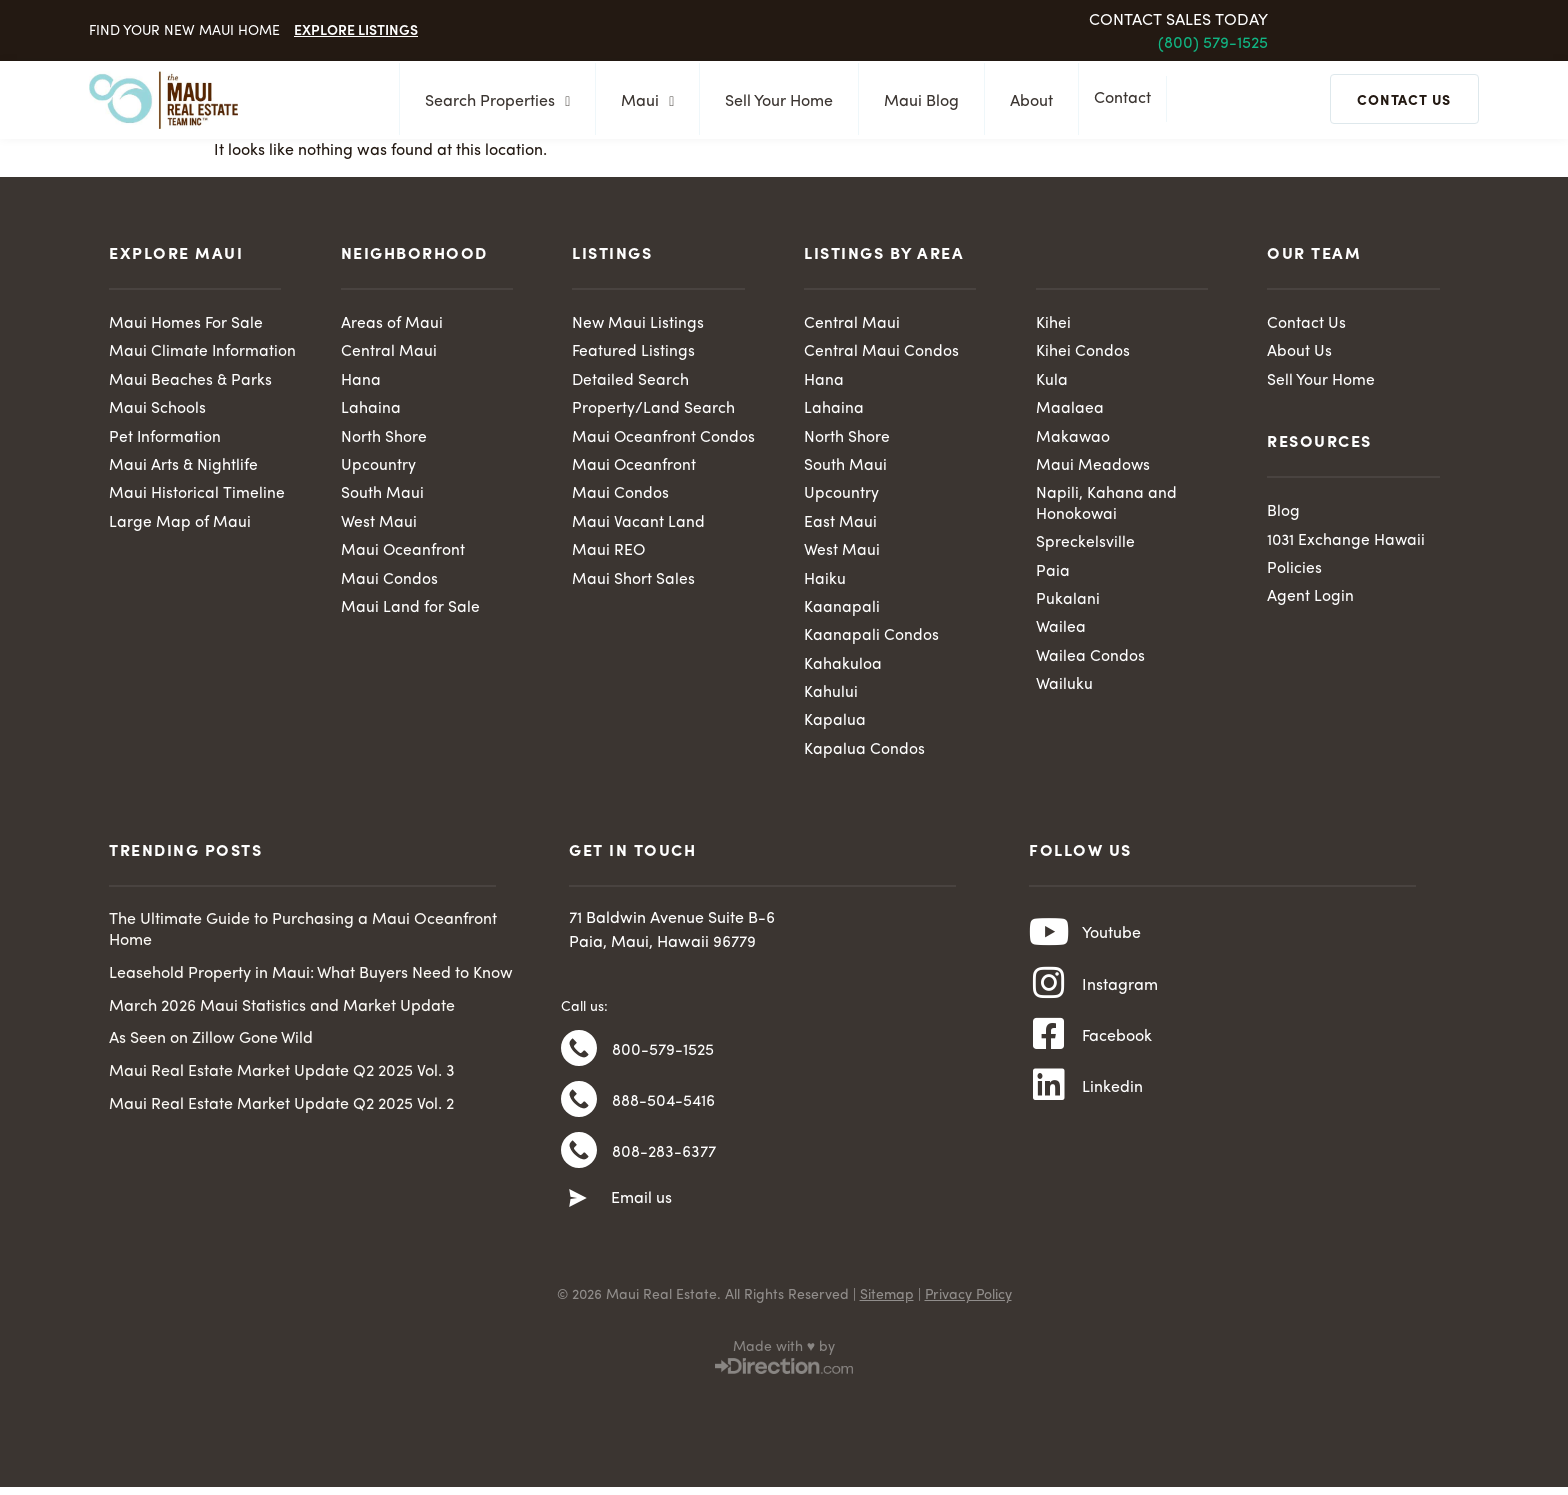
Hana (361, 382)
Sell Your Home (773, 102)
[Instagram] (1049, 997)
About (1025, 102)
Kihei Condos (1083, 353)
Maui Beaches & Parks (191, 382)
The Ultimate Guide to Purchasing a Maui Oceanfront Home (303, 937)
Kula (1052, 382)
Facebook (1117, 1053)
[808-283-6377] (579, 1168)
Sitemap (887, 1313)
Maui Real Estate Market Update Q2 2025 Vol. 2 (281, 1112)
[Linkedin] (1049, 1107)
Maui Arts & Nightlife (184, 468)
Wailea (1061, 633)
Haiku (825, 583)
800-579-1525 (663, 1059)
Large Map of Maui (180, 526)
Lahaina (371, 410)
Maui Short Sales (633, 583)
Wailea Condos (1090, 662)
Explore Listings (356, 29)
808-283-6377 (664, 1169)
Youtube (1111, 943)
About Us (1299, 353)
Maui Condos (389, 583)
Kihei (1053, 324)
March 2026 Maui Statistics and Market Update (282, 1013)
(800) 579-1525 (1213, 44)
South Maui (382, 497)
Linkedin (1112, 1108)
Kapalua (835, 727)
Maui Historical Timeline (197, 497)
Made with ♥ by (784, 1365)
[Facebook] (1049, 1052)
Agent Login (1310, 600)
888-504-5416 (663, 1114)
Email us (641, 1217)
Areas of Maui (392, 324)
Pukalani (1068, 604)
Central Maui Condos (881, 353)
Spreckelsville (1085, 546)
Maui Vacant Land (638, 526)
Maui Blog (915, 102)
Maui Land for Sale (410, 612)
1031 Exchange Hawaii (1347, 542)
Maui (641, 102)
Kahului (831, 698)
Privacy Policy (968, 1313)
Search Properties (491, 102)
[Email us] (578, 1217)
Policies (1294, 571)
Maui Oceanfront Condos (664, 439)
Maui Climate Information (203, 353)
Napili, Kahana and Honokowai (1106, 507)
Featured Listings (633, 353)
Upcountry (378, 468)
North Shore (384, 439)
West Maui (379, 526)
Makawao (1073, 439)
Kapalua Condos (864, 756)
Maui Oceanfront (403, 554)
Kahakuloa (843, 670)
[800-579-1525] (579, 1058)
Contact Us (1306, 324)
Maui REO (609, 554)
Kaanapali (842, 612)
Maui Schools (157, 410)
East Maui (840, 526)
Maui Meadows (1093, 468)
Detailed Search (631, 382)
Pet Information (165, 439)
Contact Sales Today (1178, 21)
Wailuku (1064, 690)
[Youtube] (1049, 942)
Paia (1053, 575)
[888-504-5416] (579, 1113)
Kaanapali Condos (871, 641)
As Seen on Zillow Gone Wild (211, 1046)
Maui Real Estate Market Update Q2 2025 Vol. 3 (282, 1079)
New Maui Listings (638, 324)
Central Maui (389, 353)
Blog (1283, 513)
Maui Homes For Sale (186, 324)
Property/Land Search (653, 410)
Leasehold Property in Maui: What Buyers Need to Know (311, 980)
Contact (1127, 101)
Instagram (1120, 998)
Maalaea (1070, 410)
